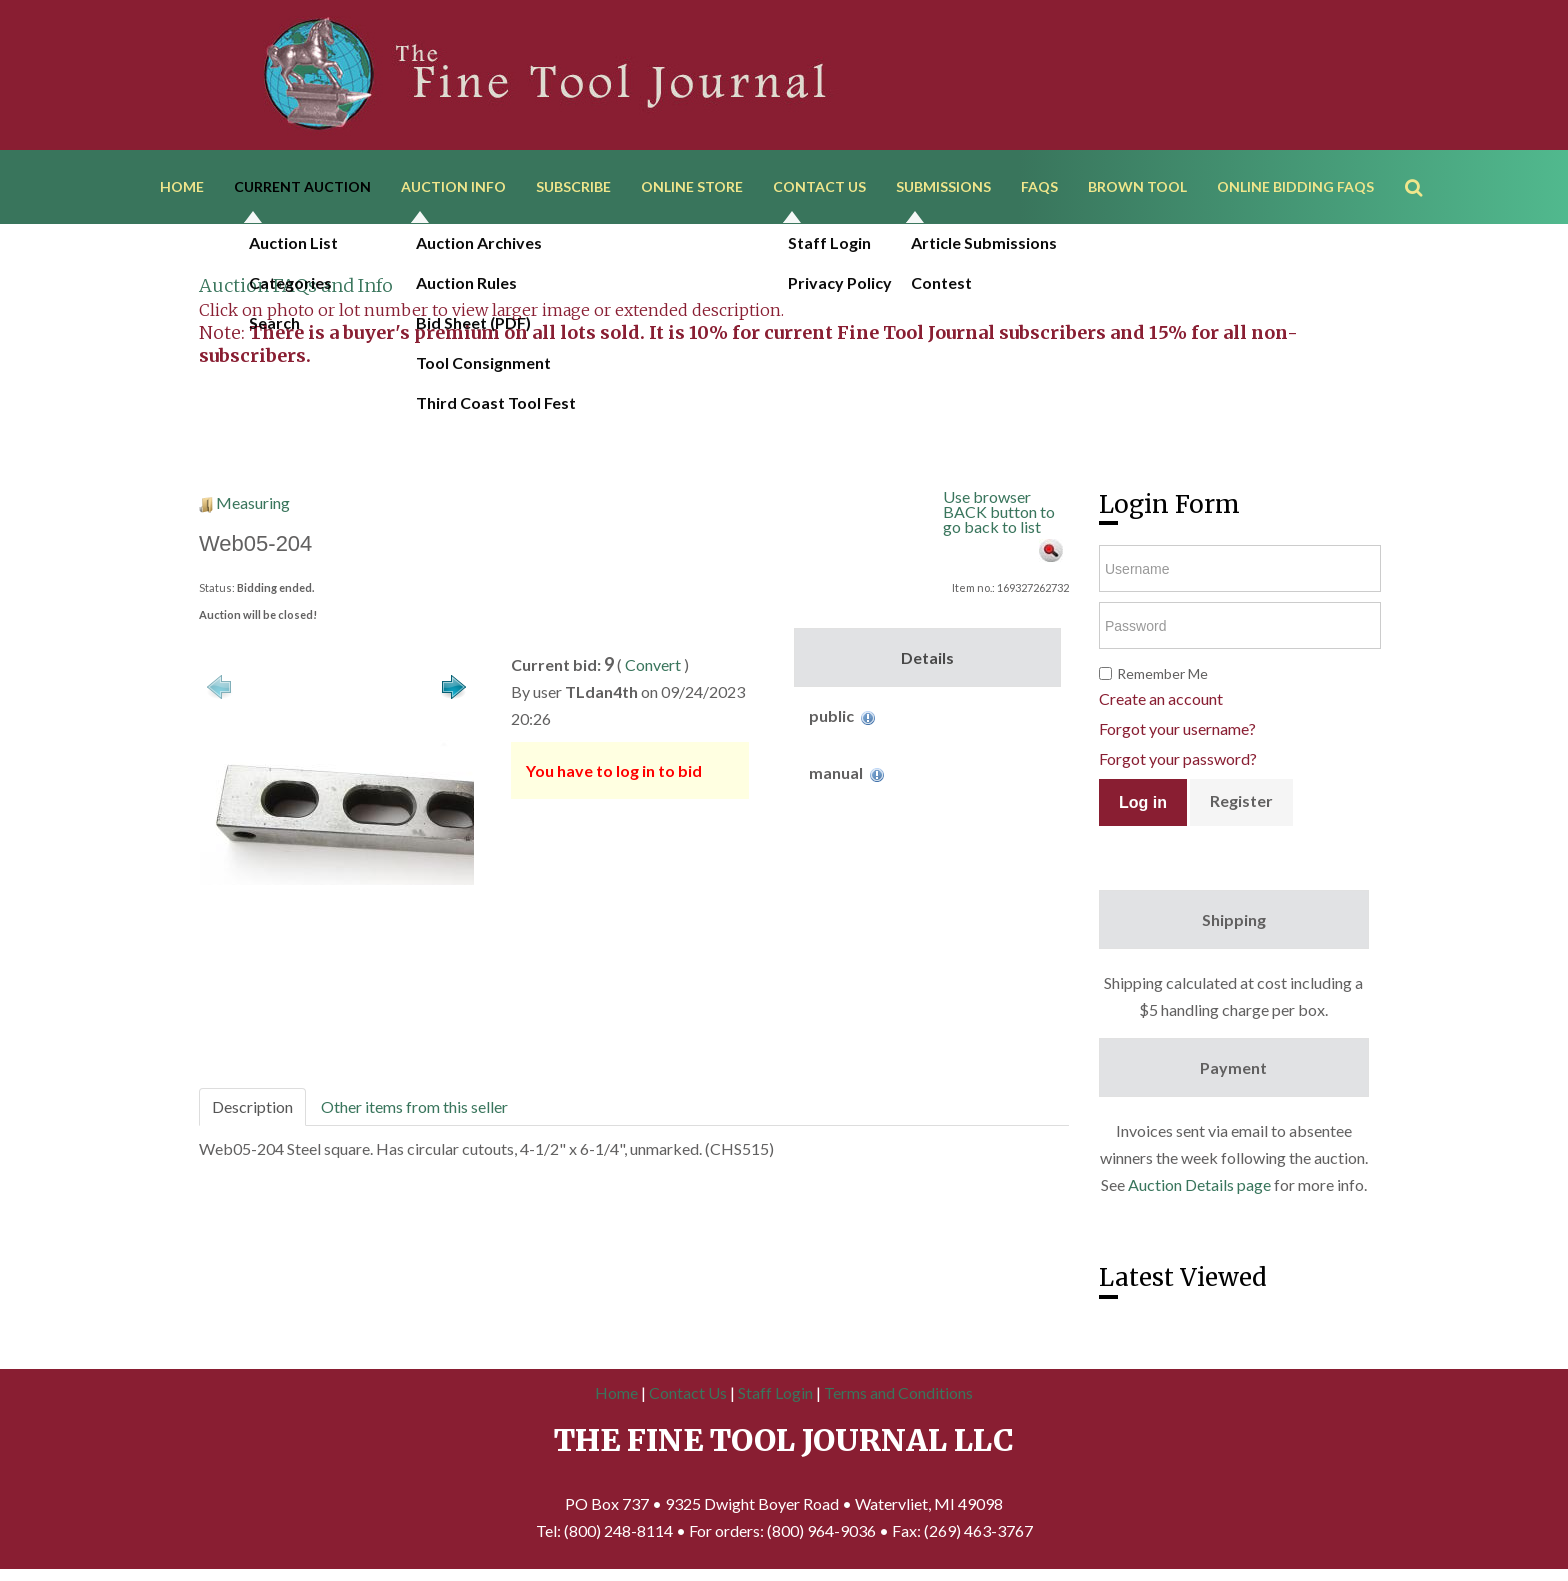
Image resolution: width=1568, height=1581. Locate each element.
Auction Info (453, 187)
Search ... (1423, 159)
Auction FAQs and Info (296, 287)
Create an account (1161, 700)
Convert (653, 666)
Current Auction (302, 187)
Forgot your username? (1177, 730)
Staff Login (775, 1394)
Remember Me (1162, 675)
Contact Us (819, 187)
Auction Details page (1199, 1186)
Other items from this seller (414, 1108)
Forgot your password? (1178, 760)
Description (252, 1108)
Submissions (943, 187)
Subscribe (573, 187)
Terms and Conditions (898, 1394)
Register (1241, 802)
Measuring (253, 504)
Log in (1143, 804)
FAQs (1039, 187)
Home (182, 187)
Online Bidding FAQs (1295, 187)
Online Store (692, 187)
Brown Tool (1137, 187)
